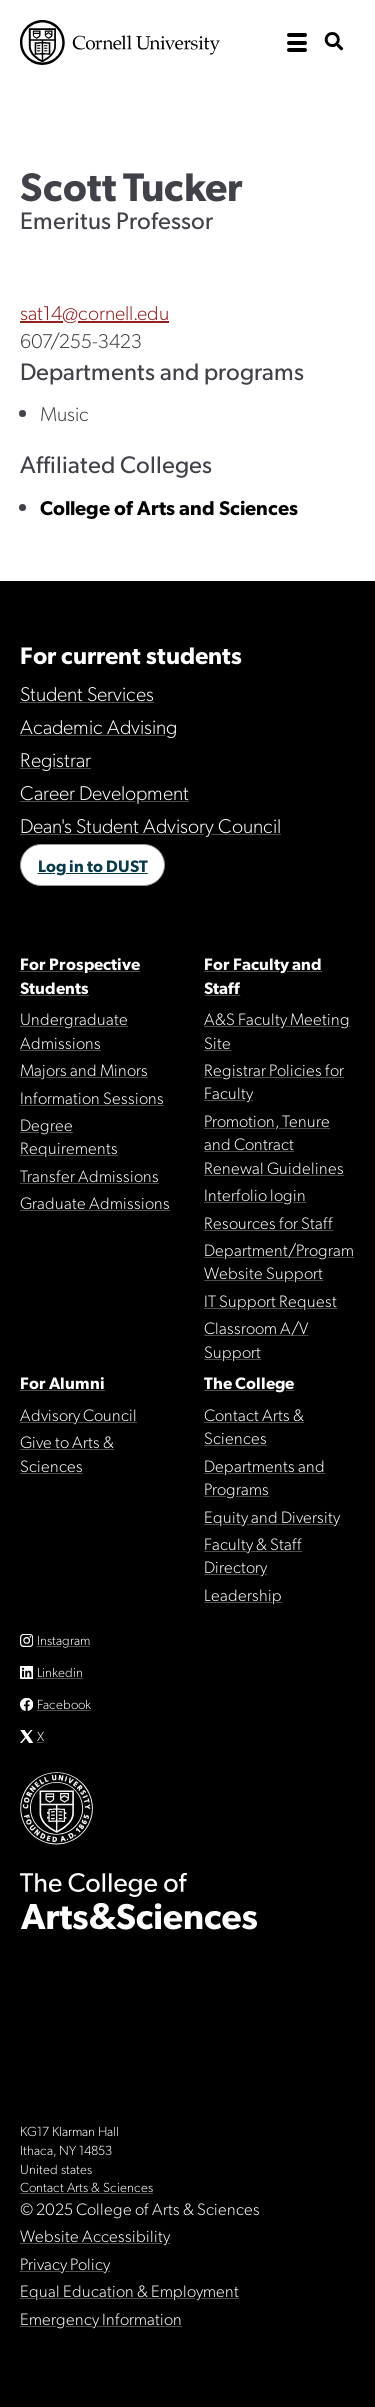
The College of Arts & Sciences (187, 105)
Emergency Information (101, 2318)
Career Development (104, 792)
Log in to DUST (93, 865)
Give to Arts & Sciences (67, 1452)
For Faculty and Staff (263, 974)
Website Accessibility (95, 2235)
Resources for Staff (268, 1222)
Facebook (64, 1703)
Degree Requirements (69, 1135)
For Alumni (62, 1382)
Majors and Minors (84, 1069)
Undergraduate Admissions (74, 1029)
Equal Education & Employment (129, 2290)
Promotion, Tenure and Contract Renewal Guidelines (274, 1143)
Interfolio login (255, 1194)
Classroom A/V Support (256, 1338)
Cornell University (120, 42)
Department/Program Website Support (279, 1260)
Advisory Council (78, 1414)
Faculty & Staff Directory (253, 1554)
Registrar (55, 759)
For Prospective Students (80, 974)
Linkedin (60, 1671)
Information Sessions (92, 1097)
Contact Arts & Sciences (254, 1425)
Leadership (243, 1594)
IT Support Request (270, 1300)
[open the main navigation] (297, 43)
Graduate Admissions (95, 1202)
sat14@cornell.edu (94, 312)
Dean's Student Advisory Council (150, 825)
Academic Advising (98, 726)
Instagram (63, 1639)
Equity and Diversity (272, 1516)
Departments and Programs (264, 1476)
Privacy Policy (65, 2263)
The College (249, 1382)
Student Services (87, 693)
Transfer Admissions (89, 1175)
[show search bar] (334, 42)
